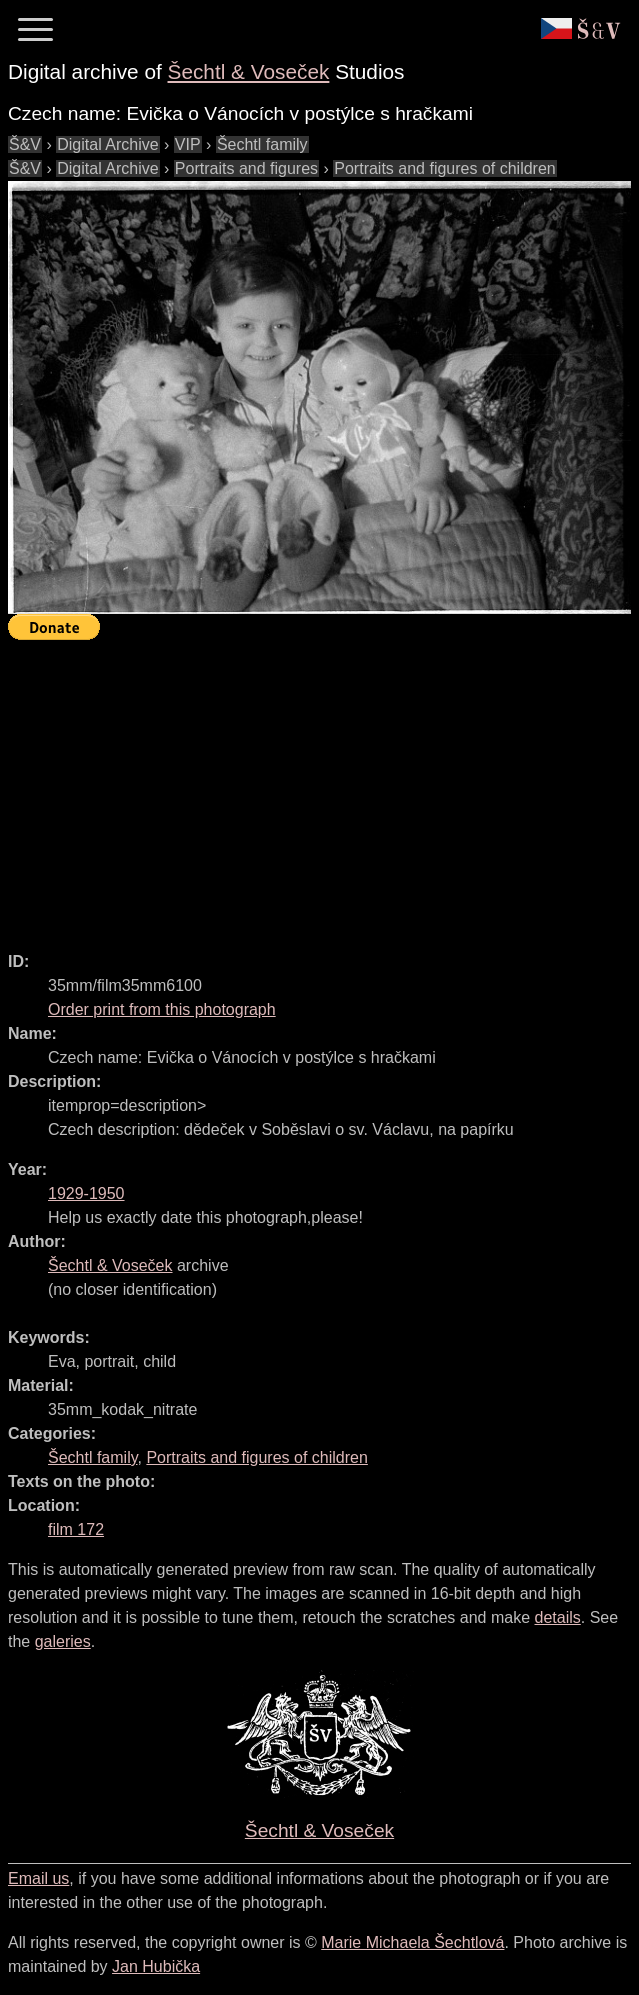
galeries (63, 1641)
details (558, 1617)
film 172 (76, 1529)
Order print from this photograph (162, 1009)
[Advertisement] (323, 787)
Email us (38, 1878)
